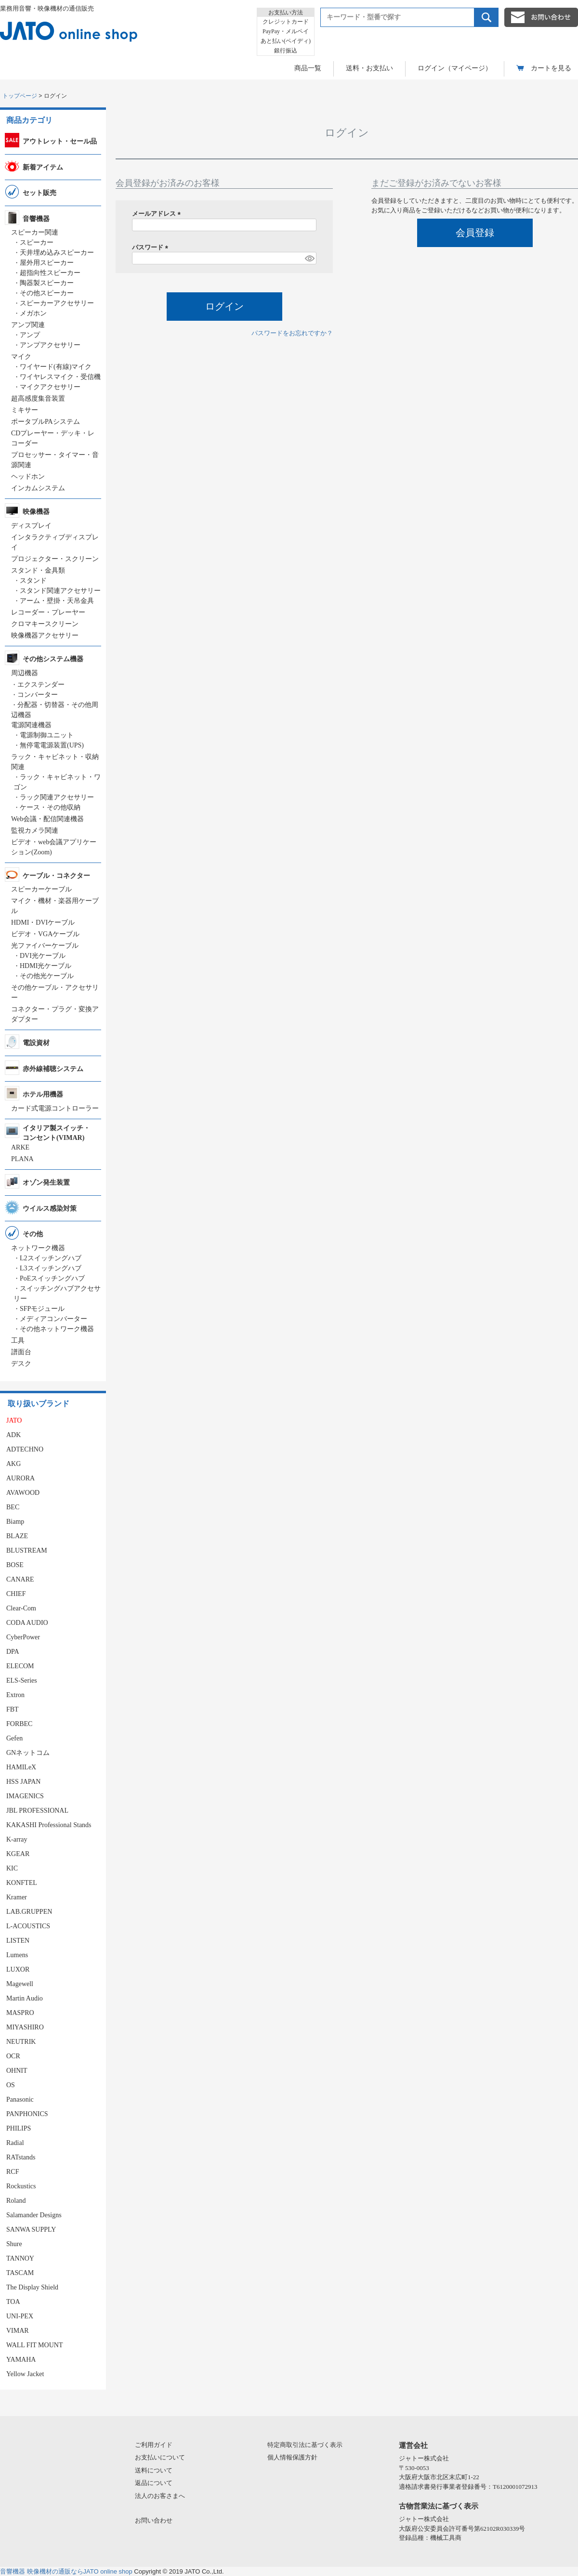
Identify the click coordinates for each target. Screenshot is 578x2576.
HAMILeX (21, 1767)
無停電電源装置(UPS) (52, 745)
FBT (12, 1709)
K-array (16, 1839)
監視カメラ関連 (34, 830)
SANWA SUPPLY (31, 2229)
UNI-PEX (19, 2316)
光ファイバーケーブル (45, 945)
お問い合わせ (153, 2520)
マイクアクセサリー (50, 387)
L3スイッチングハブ (50, 1268)
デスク (21, 1363)
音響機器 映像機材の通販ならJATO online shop (66, 2571)
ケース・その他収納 (50, 807)
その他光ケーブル (47, 976)
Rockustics (21, 2186)
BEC (12, 1507)
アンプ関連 (28, 324)
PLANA (22, 1159)
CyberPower (23, 1637)
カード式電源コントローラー (55, 1108)
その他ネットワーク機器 (57, 1329)
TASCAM (20, 2272)
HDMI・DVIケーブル (43, 922)
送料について (153, 2470)
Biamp (15, 1521)
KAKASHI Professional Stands (49, 1825)
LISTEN (17, 1940)
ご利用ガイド (153, 2444)
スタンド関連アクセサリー (60, 590)
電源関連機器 (31, 725)
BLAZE (17, 1536)
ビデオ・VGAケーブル (45, 934)
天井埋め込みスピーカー (57, 252)
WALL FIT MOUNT (34, 2345)
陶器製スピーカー (47, 283)
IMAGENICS (25, 1796)
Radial (15, 2142)
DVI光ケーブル (43, 955)
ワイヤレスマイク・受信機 (60, 376)
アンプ (30, 335)
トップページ (19, 95)
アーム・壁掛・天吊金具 (57, 600)
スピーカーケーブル (41, 889)
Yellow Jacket (25, 2374)
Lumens (17, 1955)
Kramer (16, 1897)
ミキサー (24, 410)
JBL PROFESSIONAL (37, 1810)
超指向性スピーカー (50, 272)
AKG (13, 1463)
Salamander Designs (34, 2215)
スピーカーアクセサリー (57, 303)
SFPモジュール (42, 1308)
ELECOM (20, 1666)
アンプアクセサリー (50, 345)
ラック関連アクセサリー (57, 797)
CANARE (20, 1579)
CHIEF (16, 1593)
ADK (13, 1434)
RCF (12, 2171)
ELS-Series (21, 1680)
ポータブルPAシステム (45, 421)
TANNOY (20, 2258)
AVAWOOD (22, 1492)
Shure (14, 2244)
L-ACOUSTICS (28, 1926)
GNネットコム (28, 1752)
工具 (18, 1340)
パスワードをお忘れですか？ (292, 333)
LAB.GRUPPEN (29, 1911)
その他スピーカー (47, 293)
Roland (16, 2200)
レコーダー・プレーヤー (48, 612)
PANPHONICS (27, 2114)
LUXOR (17, 1969)
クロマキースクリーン (45, 624)
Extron (15, 1695)
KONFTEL (21, 1882)
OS (10, 2085)
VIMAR (17, 2330)
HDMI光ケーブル (45, 965)
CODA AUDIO (27, 1622)
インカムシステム (38, 488)
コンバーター (37, 694)
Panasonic (20, 2099)
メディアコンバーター (53, 1318)
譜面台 (21, 1352)
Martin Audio (24, 1998)
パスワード (151, 247)
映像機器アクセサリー (45, 635)
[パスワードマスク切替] (309, 258)
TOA (13, 2301)
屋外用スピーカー (47, 262)
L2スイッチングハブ (50, 1258)
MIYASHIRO (25, 2027)
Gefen (14, 1738)
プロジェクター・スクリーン (55, 558)
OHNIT (16, 2070)
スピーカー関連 (34, 232)
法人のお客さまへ (160, 2495)
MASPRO (20, 2012)
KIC (12, 1868)
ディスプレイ (31, 525)
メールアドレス (158, 213)
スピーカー (36, 242)
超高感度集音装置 (38, 398)
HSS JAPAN (23, 1781)
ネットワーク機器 (38, 1248)
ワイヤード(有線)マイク (56, 366)
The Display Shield (32, 2287)
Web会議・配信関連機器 (47, 819)
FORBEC (19, 1723)
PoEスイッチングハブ (52, 1278)
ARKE (20, 1147)
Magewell (19, 1984)
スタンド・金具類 (38, 570)
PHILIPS (18, 2128)
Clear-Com (21, 1608)
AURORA (20, 1478)
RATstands (20, 2157)
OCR (13, 2056)
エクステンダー (41, 684)
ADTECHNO (24, 1449)
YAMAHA (21, 2359)
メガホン (33, 313)
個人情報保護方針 (292, 2457)
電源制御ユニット (47, 735)
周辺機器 (24, 673)
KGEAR (17, 1853)
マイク (21, 356)
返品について (153, 2482)
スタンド (33, 580)
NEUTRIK (21, 2041)
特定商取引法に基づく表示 (304, 2444)
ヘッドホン (28, 476)
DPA (12, 1651)
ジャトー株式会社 (424, 2458)
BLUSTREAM (26, 1550)
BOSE (15, 1565)
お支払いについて (160, 2457)
